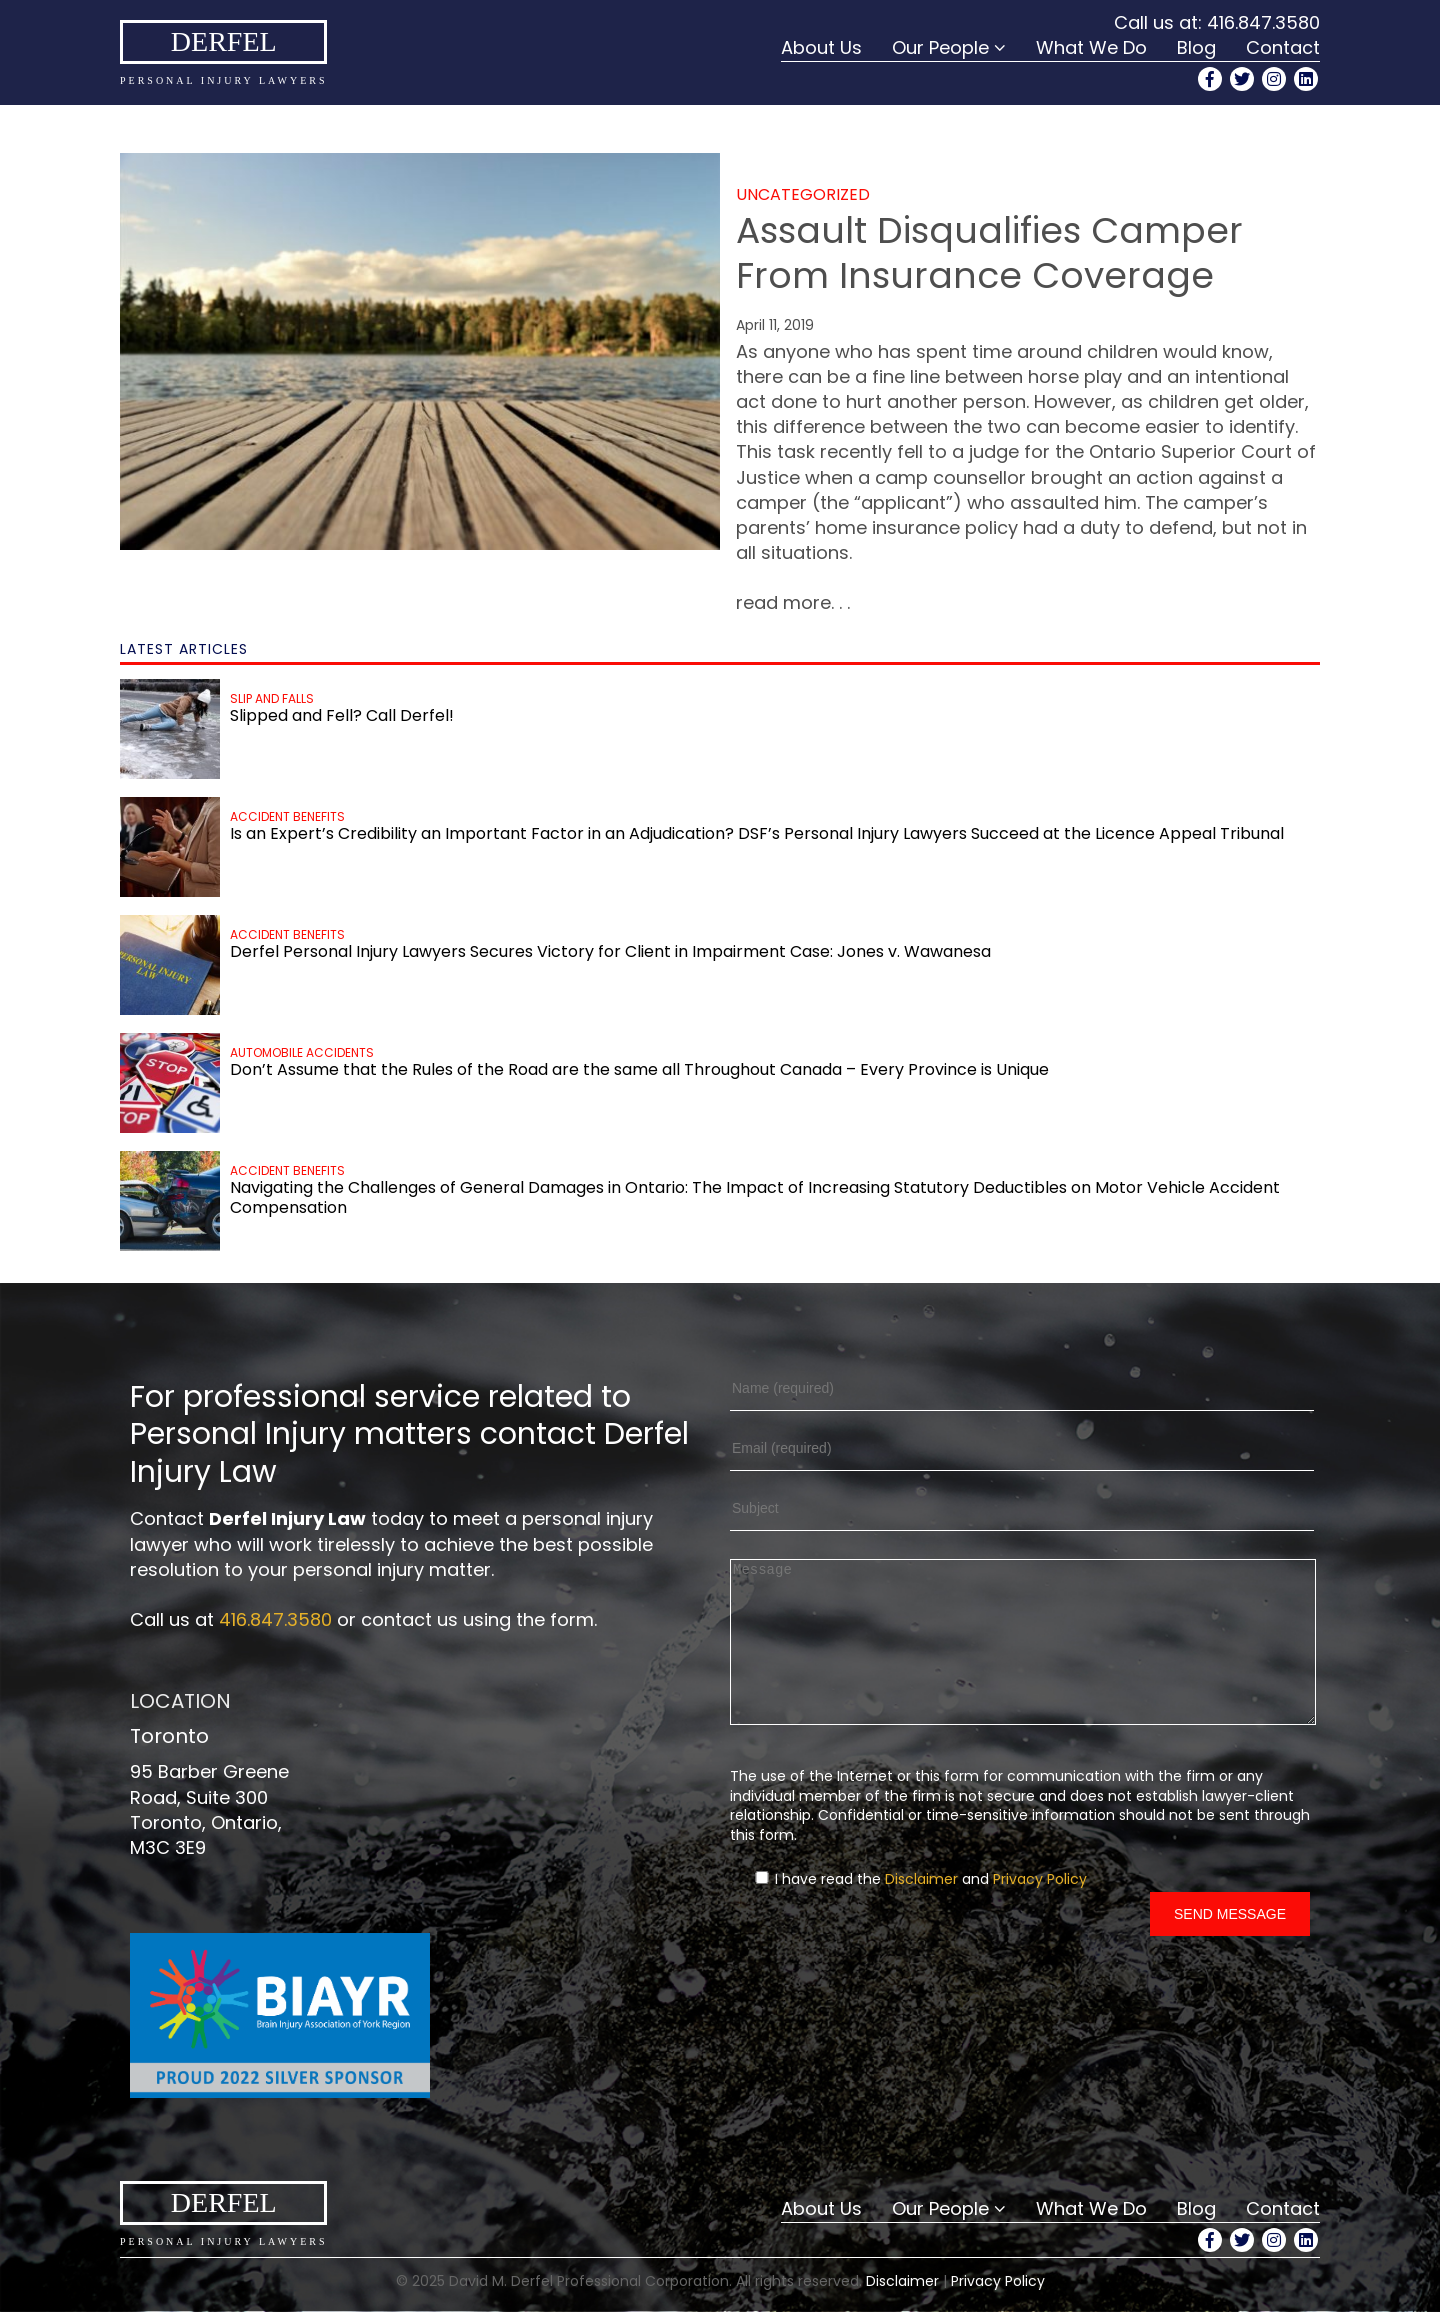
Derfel (224, 41)
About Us (821, 47)
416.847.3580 (1263, 22)
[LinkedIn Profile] (1306, 79)
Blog (1196, 47)
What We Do (1091, 47)
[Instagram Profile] (1274, 79)
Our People (940, 47)
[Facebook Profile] (1210, 79)
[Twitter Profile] (1242, 79)
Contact (1283, 47)
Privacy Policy (1040, 1909)
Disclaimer (921, 1909)
